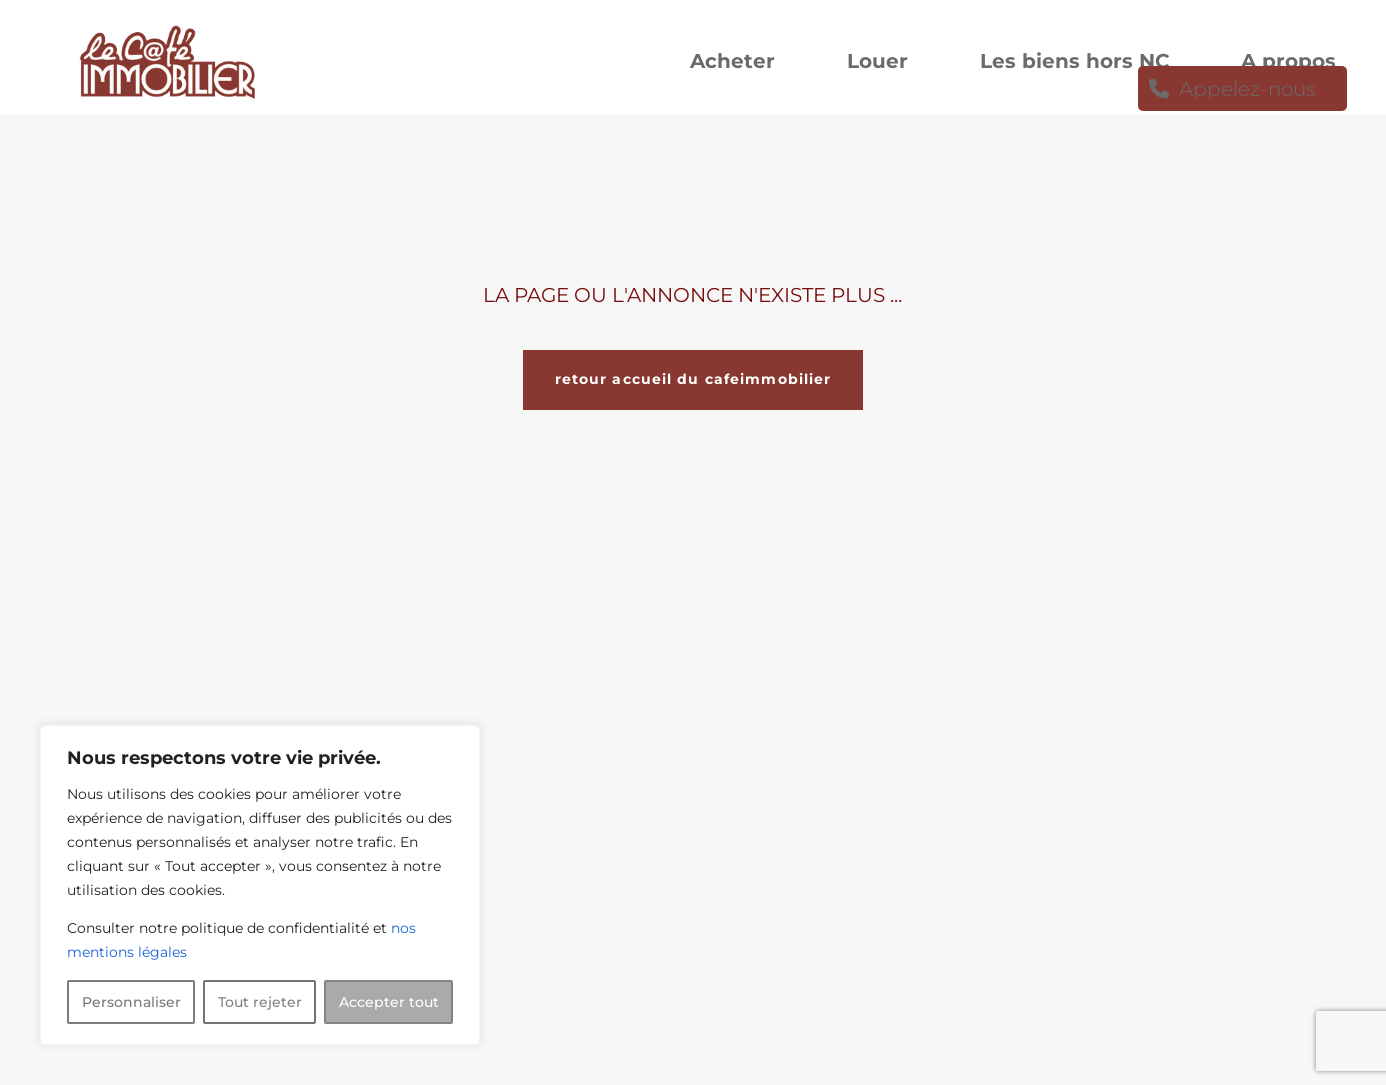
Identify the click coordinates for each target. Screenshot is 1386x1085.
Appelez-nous (1247, 91)
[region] (260, 885)
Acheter (732, 63)
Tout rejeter (260, 1002)
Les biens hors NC (1074, 63)
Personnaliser (131, 1002)
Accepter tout (389, 1002)
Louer (877, 63)
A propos (1288, 63)
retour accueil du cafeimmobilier (693, 379)
